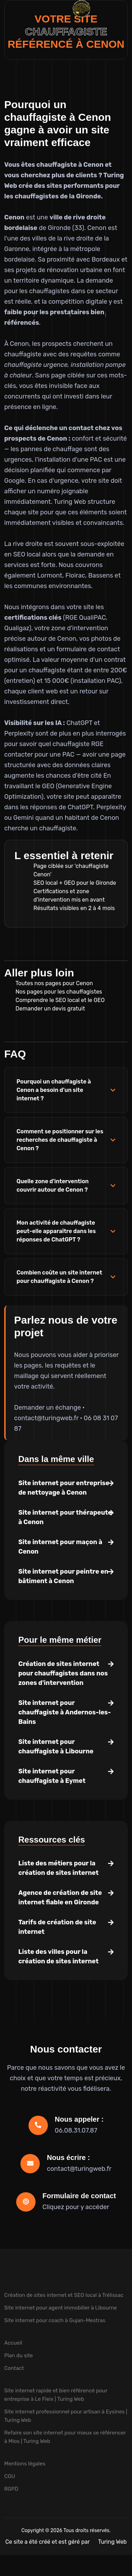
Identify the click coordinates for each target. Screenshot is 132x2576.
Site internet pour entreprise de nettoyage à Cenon (63, 1487)
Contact (14, 2368)
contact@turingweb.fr (46, 1418)
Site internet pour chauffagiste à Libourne (55, 1746)
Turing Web (112, 2541)
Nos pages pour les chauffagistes (58, 991)
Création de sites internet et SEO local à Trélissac (64, 2295)
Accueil (13, 2343)
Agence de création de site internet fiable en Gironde (60, 1897)
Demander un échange (47, 1407)
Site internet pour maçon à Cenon (60, 1546)
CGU (9, 2476)
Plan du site (18, 2355)
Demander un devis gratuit (50, 1008)
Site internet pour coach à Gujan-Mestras (54, 2320)
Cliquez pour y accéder (76, 2207)
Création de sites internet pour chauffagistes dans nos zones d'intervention (63, 1673)
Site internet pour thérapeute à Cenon (65, 1517)
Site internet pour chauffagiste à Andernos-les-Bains (64, 1712)
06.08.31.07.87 (76, 2130)
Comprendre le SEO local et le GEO (60, 1000)
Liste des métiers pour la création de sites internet (58, 1868)
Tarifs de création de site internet (57, 1927)
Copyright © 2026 (42, 2531)
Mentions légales (24, 2463)
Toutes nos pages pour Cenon (54, 983)
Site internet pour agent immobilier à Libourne (60, 2308)
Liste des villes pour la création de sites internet (58, 1956)
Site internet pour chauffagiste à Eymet (52, 1776)
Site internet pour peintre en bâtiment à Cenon (63, 1576)
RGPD (11, 2489)
